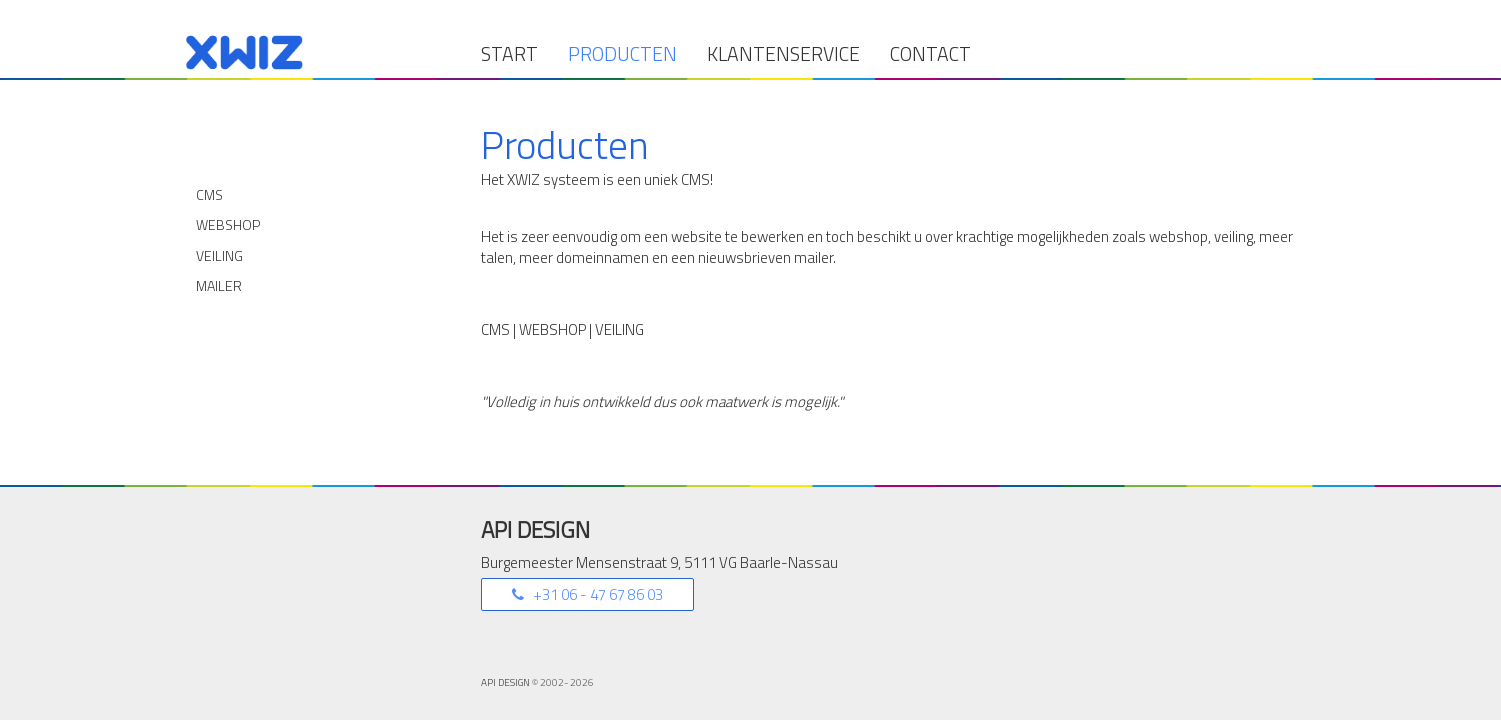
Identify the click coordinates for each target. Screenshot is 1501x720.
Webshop (228, 224)
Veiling (219, 255)
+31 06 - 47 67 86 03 (596, 594)
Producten (622, 54)
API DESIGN (506, 682)
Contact (930, 54)
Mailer (219, 285)
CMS (209, 194)
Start (509, 54)
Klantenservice (783, 54)
